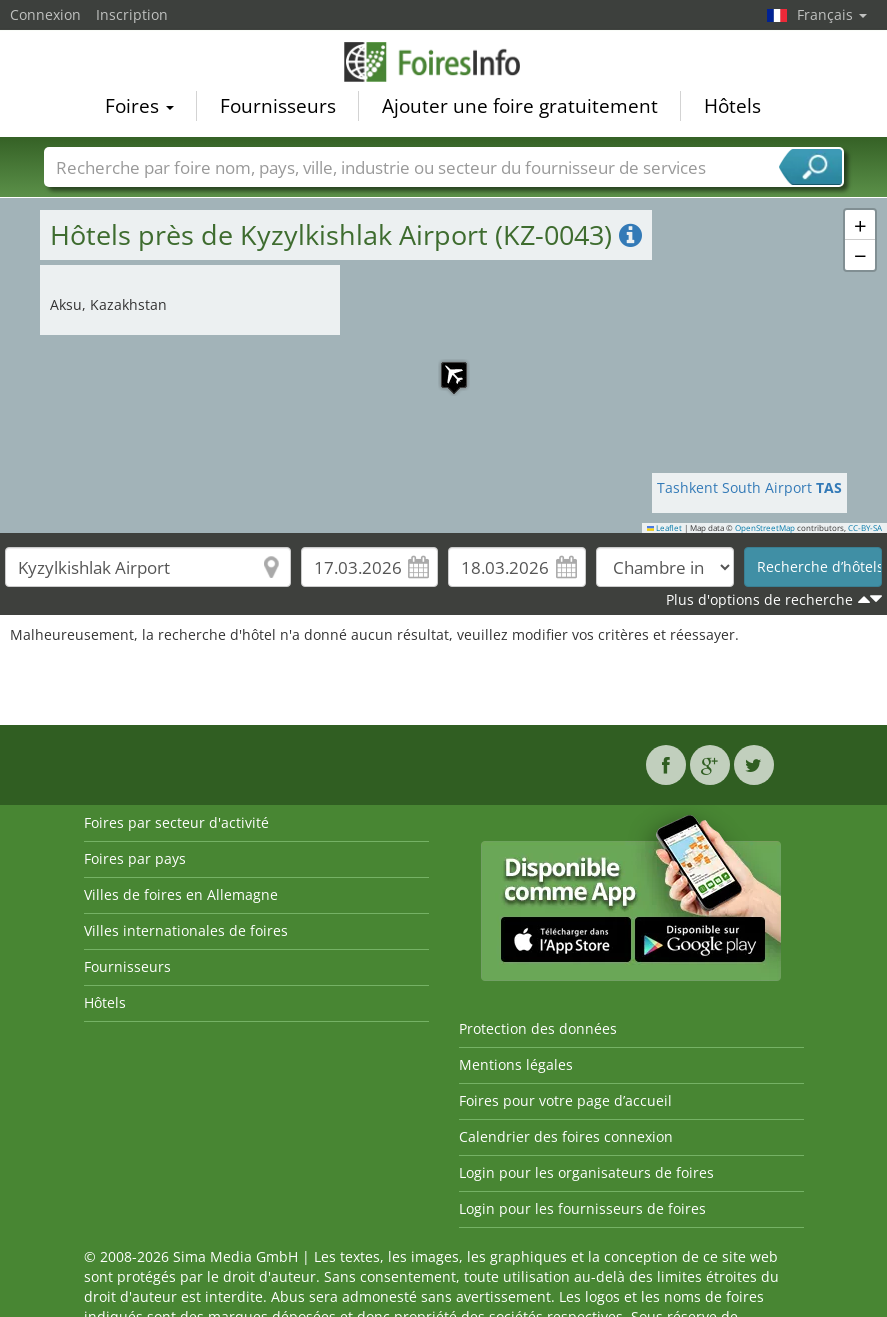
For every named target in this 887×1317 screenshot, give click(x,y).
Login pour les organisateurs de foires (586, 1172)
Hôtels (732, 106)
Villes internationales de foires (186, 930)
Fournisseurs (278, 106)
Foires (139, 106)
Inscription (132, 14)
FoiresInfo (444, 62)
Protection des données (538, 1028)
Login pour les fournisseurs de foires (582, 1208)
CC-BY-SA (865, 528)
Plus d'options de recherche (759, 599)
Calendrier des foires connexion (566, 1136)
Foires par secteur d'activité (176, 822)
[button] (444, 365)
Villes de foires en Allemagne (181, 894)
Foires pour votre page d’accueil (565, 1100)
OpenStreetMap (765, 528)
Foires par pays (135, 858)
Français (832, 14)
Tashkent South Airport (749, 487)
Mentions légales (516, 1064)
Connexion (45, 14)
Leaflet (665, 528)
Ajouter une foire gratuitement (520, 106)
